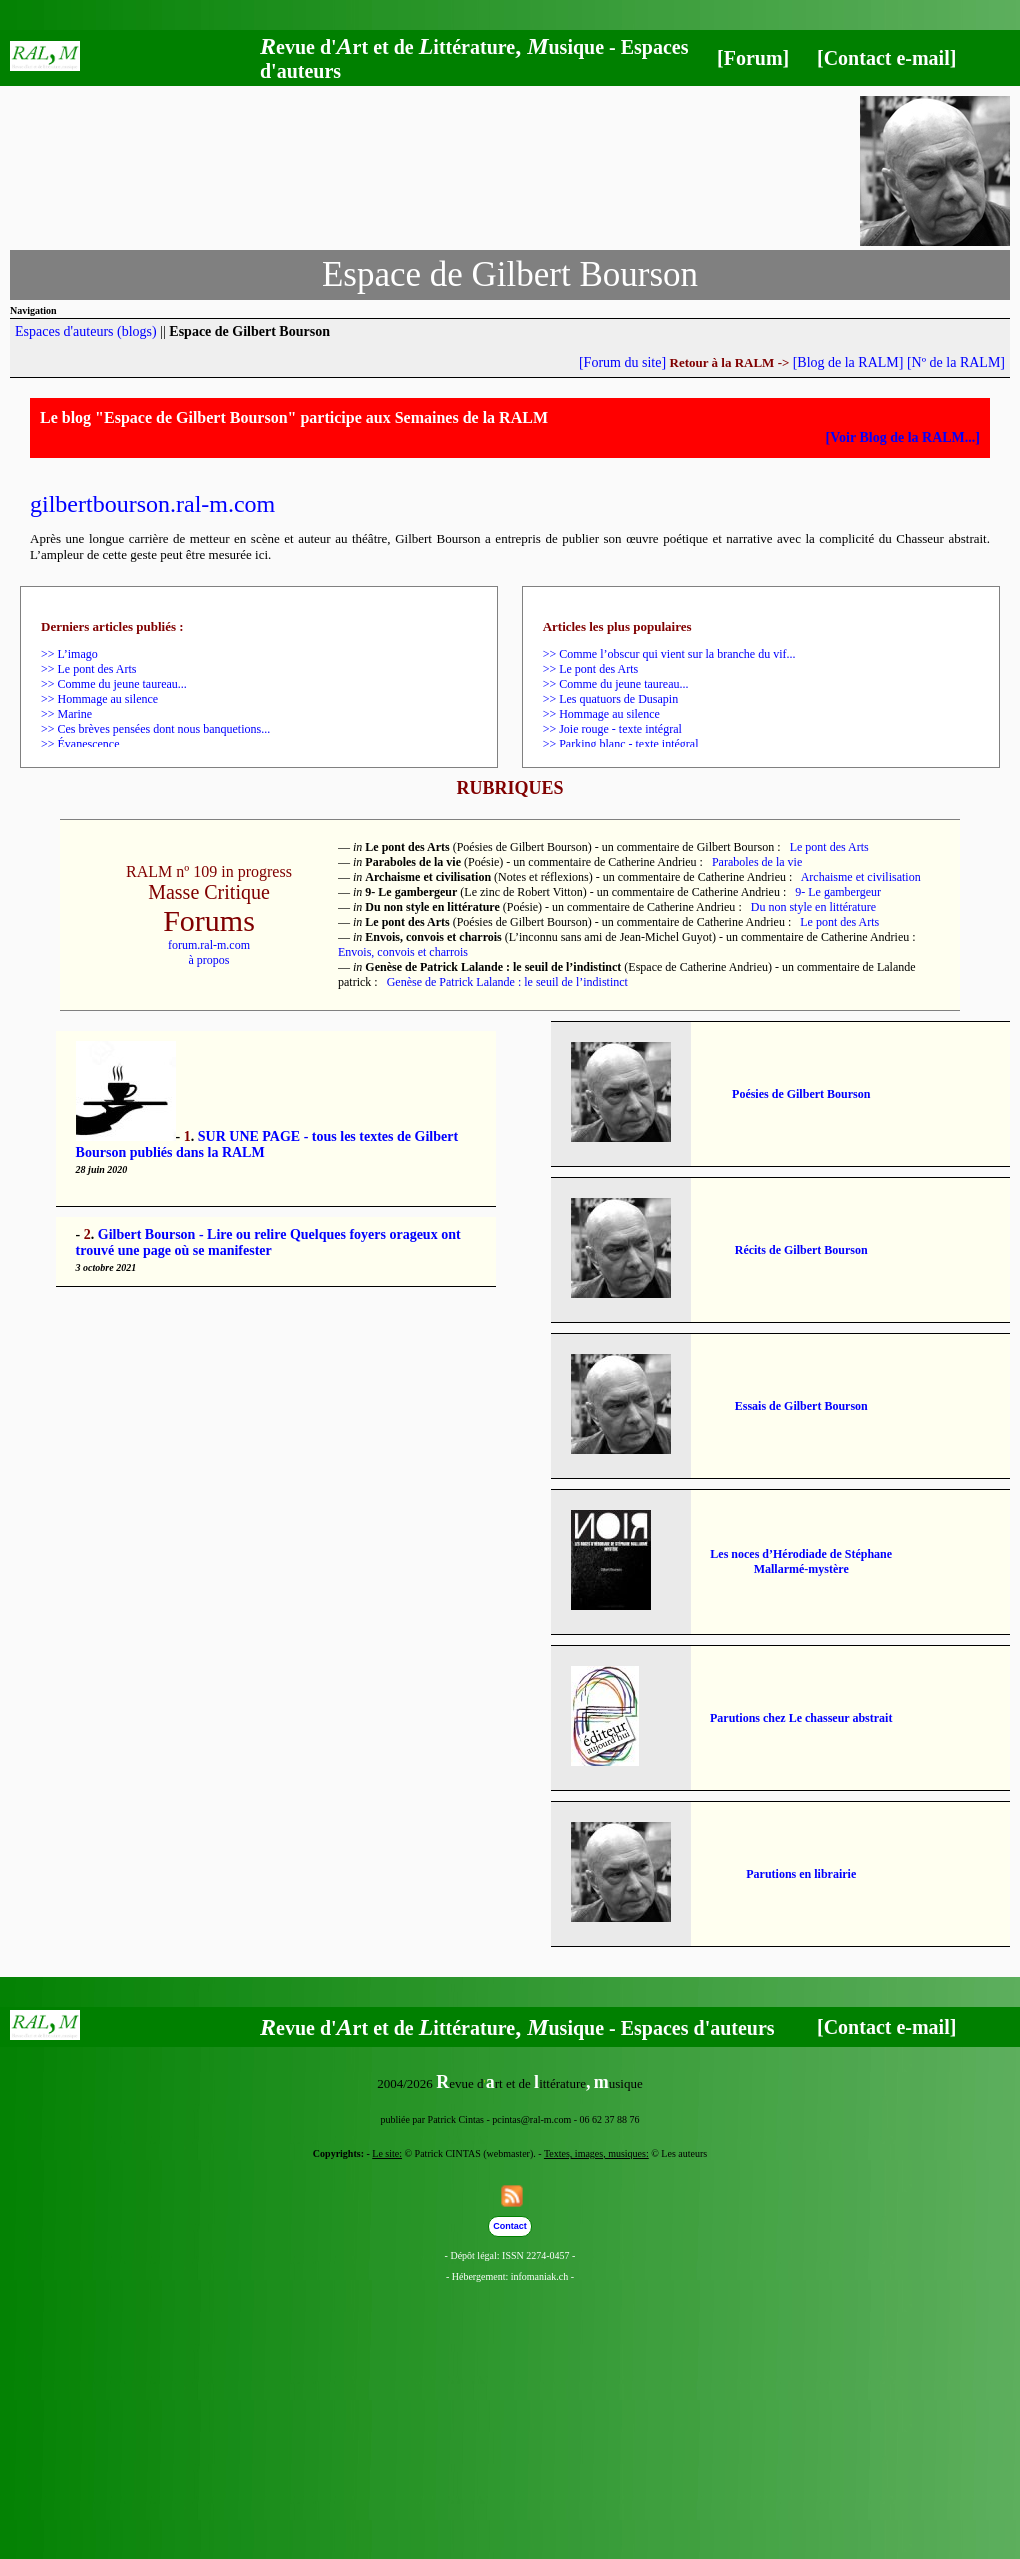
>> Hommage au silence (99, 699)
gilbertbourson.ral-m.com (152, 504)
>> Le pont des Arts (89, 669)
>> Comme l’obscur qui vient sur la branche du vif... (669, 654)
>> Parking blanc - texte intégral (621, 744)
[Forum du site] (622, 362)
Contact (510, 2226)
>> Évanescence (80, 744)
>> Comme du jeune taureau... (114, 684)
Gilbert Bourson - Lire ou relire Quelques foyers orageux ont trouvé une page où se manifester (268, 1242)
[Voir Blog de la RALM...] (903, 437)
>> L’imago (69, 654)
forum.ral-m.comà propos (209, 952)
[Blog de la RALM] (848, 362)
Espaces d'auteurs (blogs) (86, 331)
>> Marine (66, 714)
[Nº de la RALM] (956, 362)
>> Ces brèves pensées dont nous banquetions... (155, 729)
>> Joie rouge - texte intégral (612, 729)
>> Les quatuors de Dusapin (611, 699)
